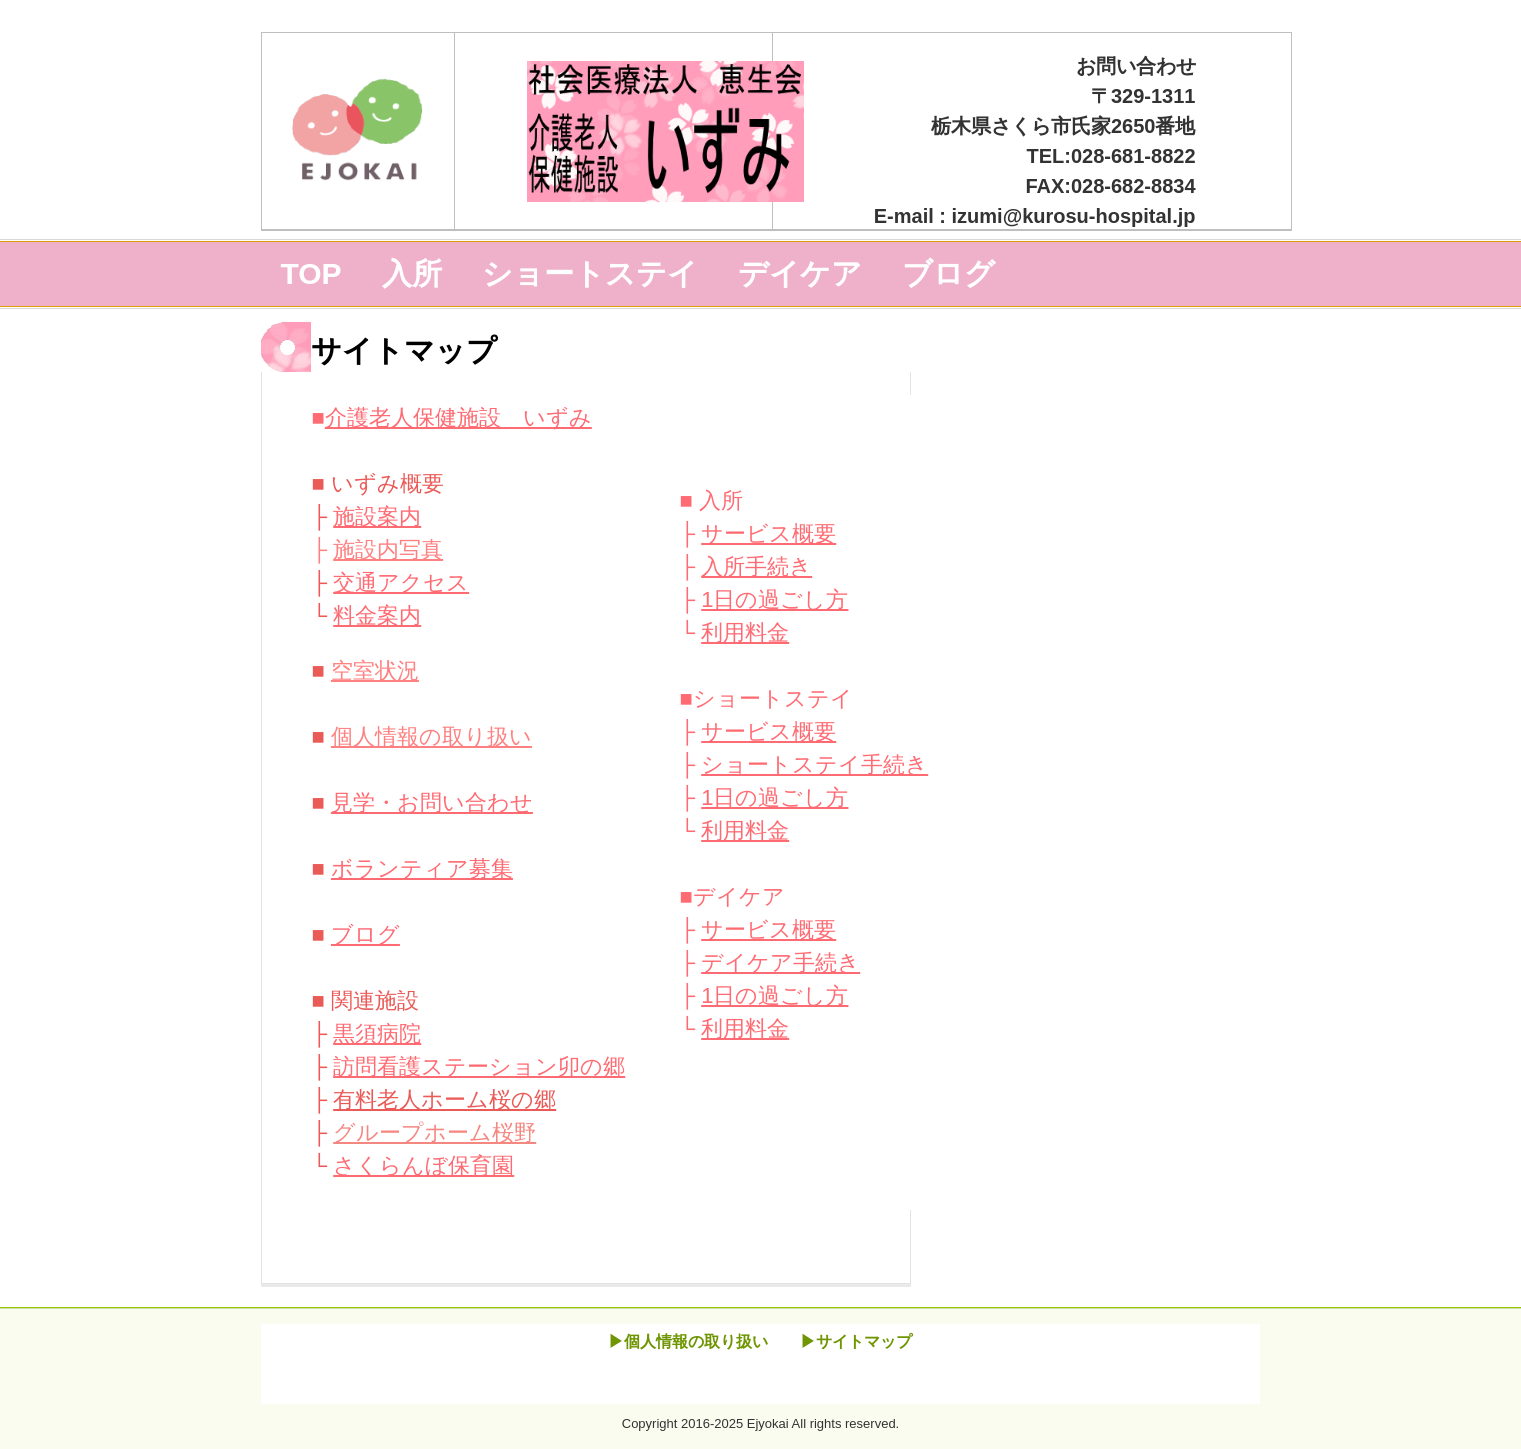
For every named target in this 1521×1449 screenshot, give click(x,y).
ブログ (948, 273)
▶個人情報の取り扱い (688, 1341)
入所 (412, 273)
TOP (311, 273)
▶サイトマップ (856, 1341)
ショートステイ (590, 273)
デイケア (800, 273)
